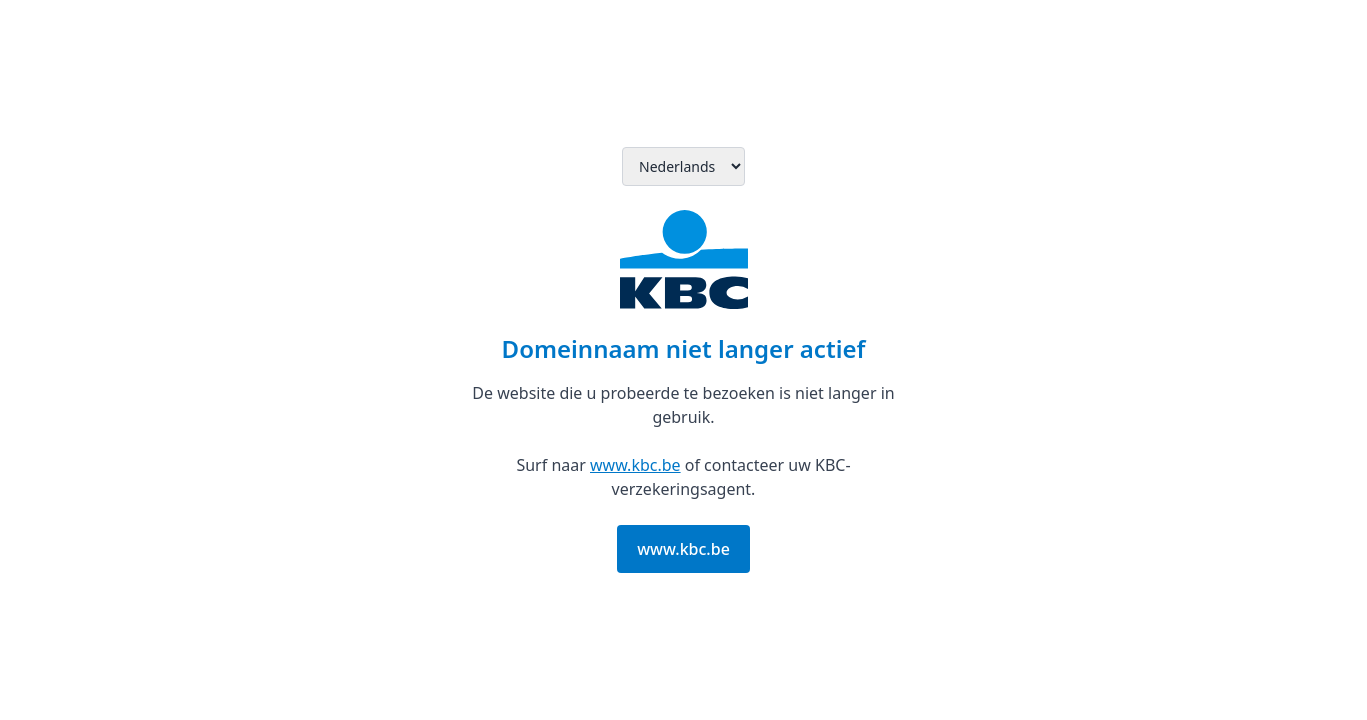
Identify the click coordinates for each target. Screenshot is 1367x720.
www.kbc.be (635, 465)
